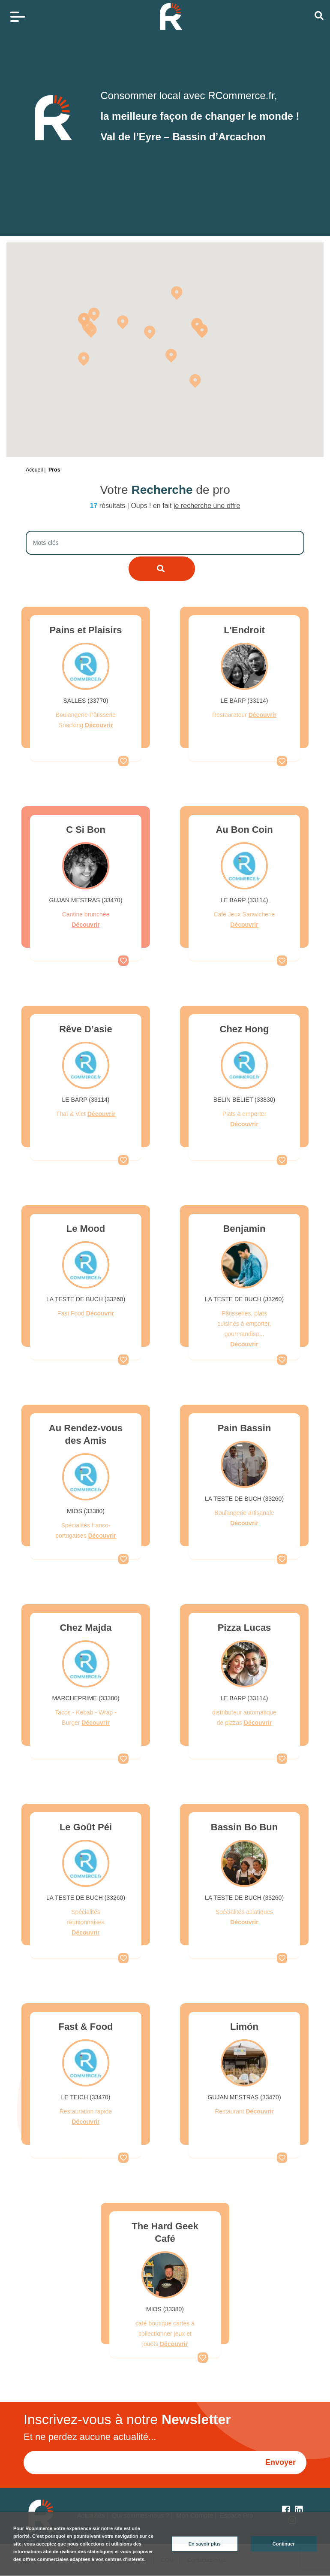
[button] (171, 355)
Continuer (284, 2543)
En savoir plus (205, 2543)
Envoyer (280, 2462)
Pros (54, 470)
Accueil (34, 470)
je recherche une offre (207, 505)
